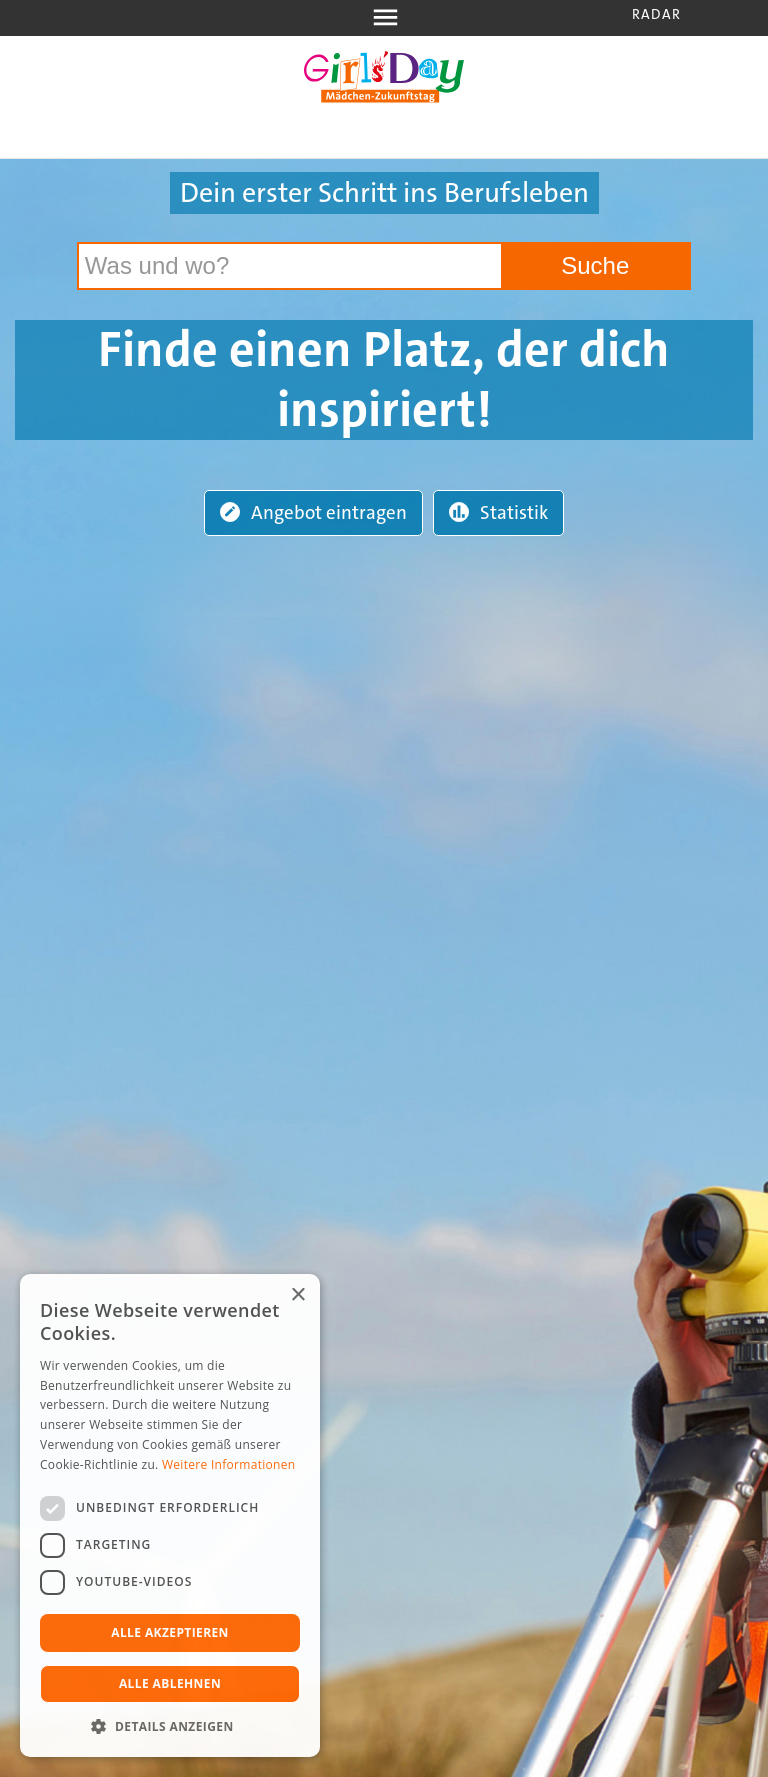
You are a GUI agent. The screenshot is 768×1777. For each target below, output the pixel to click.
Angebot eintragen (313, 512)
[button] (170, 1726)
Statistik (498, 512)
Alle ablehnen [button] (170, 1683)
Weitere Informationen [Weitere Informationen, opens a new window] (229, 1464)
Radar (656, 14)
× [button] (297, 1295)
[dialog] (170, 1515)
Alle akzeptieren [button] (170, 1632)
